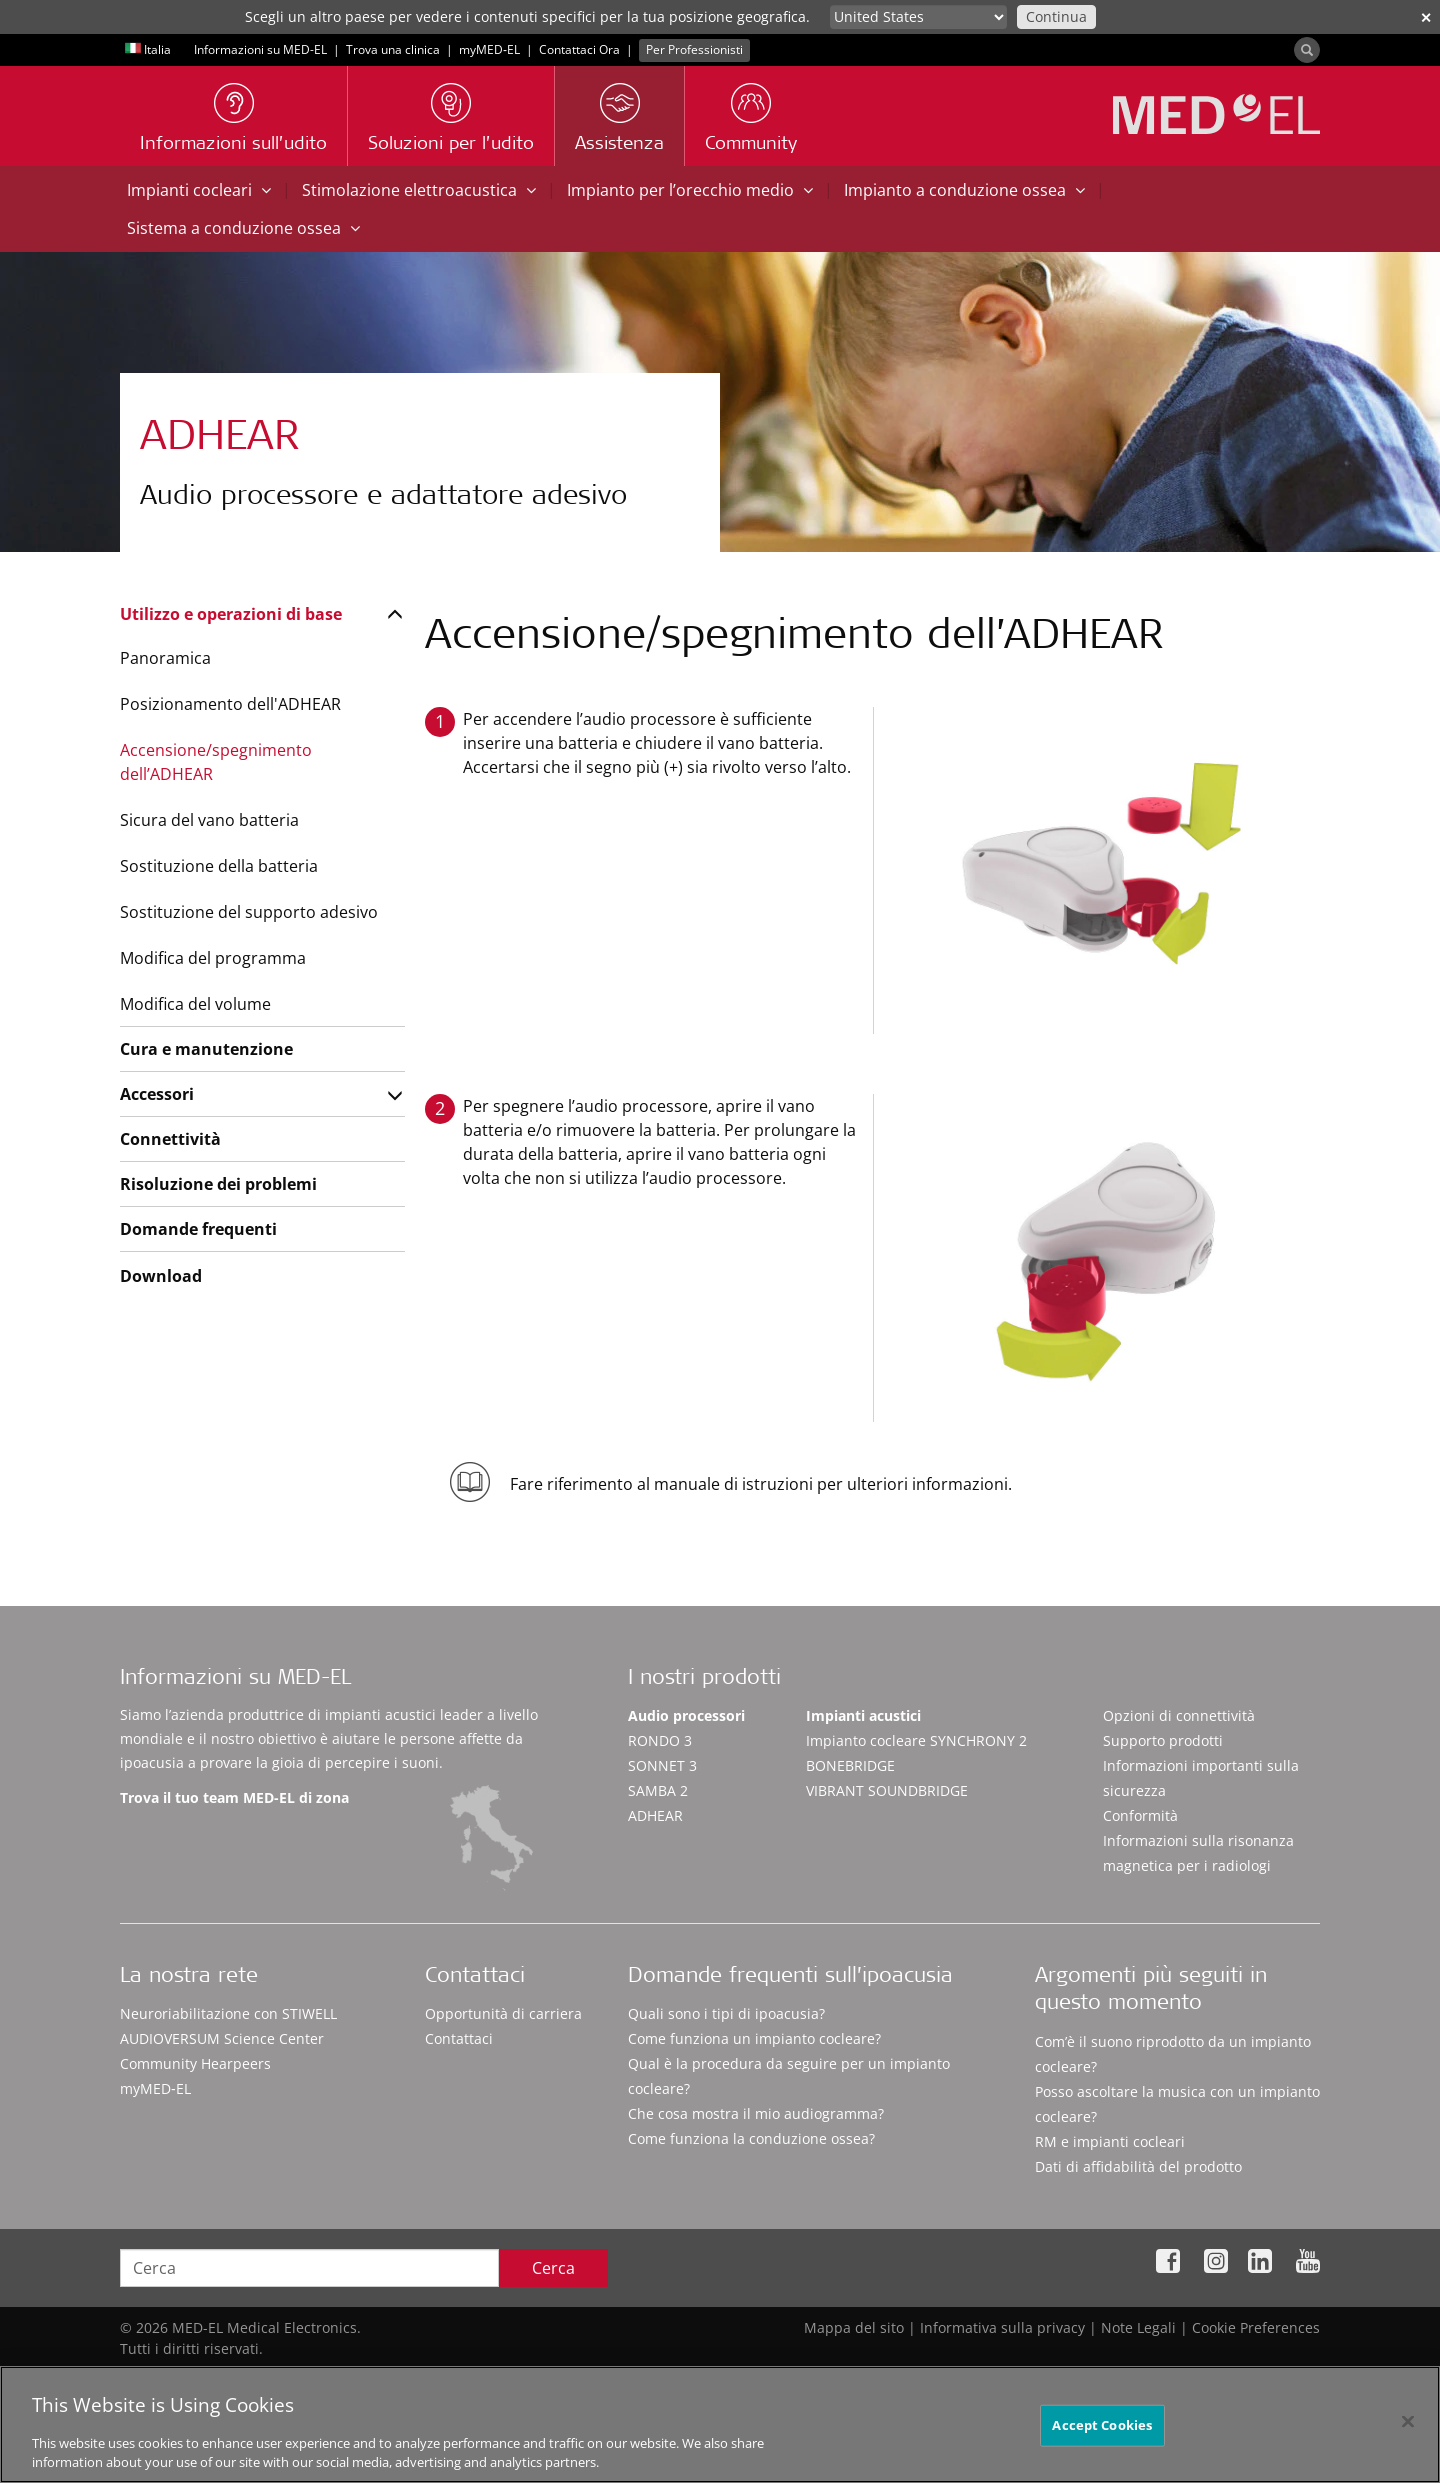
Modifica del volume (195, 1004)
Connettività (170, 1139)
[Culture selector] (918, 17)
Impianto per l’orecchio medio (690, 190)
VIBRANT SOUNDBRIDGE (887, 1790)
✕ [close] (1426, 17)
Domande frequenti (198, 1229)
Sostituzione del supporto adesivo (249, 912)
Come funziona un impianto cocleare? (754, 2038)
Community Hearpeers (195, 2063)
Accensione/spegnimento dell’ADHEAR (216, 762)
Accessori (157, 1094)
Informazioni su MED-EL (260, 49)
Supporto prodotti (1163, 1740)
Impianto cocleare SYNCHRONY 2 (916, 1740)
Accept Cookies (1102, 2430)
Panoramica (165, 658)
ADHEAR (655, 1815)
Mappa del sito (854, 2327)
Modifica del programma (213, 958)
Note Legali (1138, 2327)
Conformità (1140, 1815)
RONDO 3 (660, 1740)
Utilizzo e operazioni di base (231, 614)
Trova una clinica (393, 49)
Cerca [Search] (553, 2268)
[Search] (1307, 50)
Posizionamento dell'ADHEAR (230, 704)
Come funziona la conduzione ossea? (751, 2138)
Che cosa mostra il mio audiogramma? (756, 2113)
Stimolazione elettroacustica (419, 190)
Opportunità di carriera (503, 2013)
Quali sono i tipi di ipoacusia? (726, 2013)
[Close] (1408, 2427)
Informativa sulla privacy (1002, 2327)
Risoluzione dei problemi (218, 1184)
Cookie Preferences (1256, 2327)
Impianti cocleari (199, 190)
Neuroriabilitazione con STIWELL (228, 2013)
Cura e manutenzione (206, 1049)
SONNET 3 (662, 1765)
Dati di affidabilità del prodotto (1138, 2166)
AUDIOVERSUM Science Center (222, 2038)
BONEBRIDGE (850, 1765)
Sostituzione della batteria (219, 866)
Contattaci (459, 2038)
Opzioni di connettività (1179, 1715)
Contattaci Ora (579, 49)
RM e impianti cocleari (1110, 2141)
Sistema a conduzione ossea (243, 228)
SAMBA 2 (658, 1790)
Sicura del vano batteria (209, 820)
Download (161, 1276)
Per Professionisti (694, 49)
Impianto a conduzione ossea (964, 190)
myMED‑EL (489, 49)
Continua (1056, 16)
